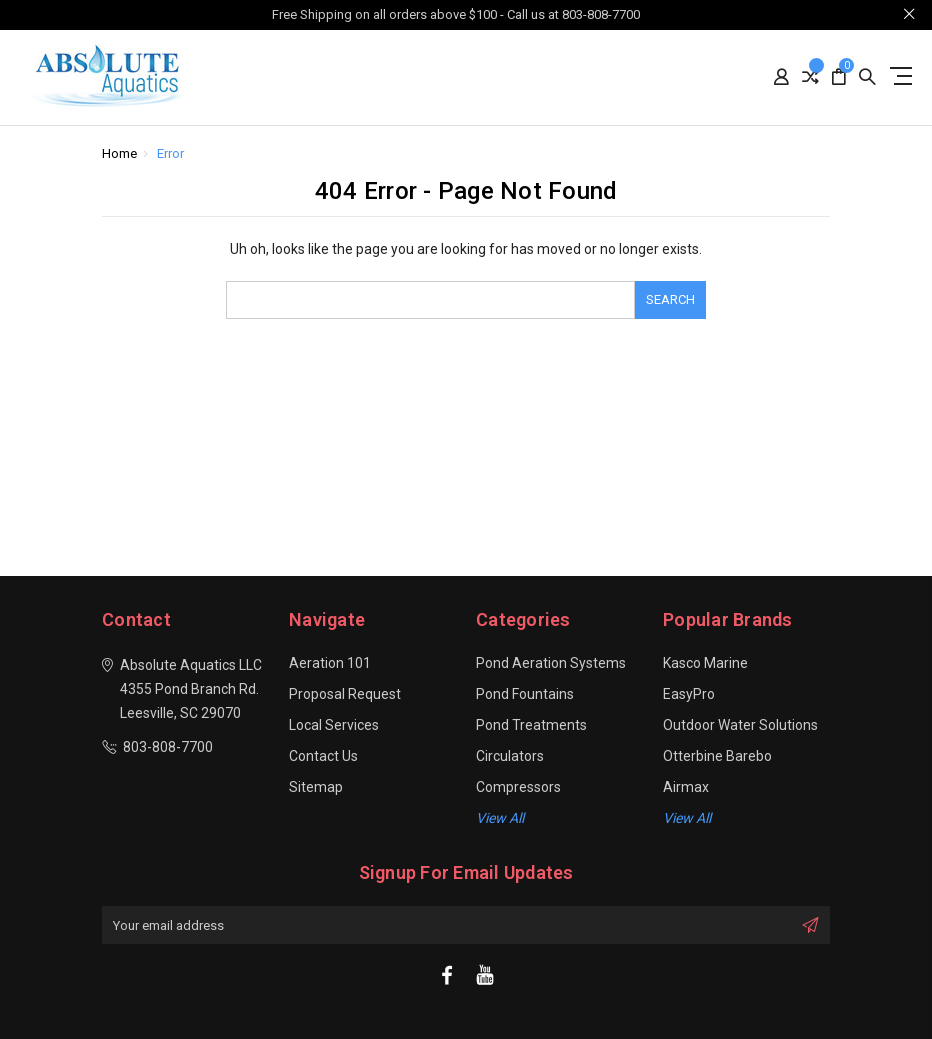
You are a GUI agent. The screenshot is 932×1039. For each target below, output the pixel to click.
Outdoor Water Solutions (740, 725)
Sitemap (316, 787)
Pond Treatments (531, 725)
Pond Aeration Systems (551, 663)
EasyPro (689, 694)
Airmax (686, 787)
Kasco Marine (705, 663)
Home (119, 153)
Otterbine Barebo (717, 756)
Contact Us (323, 756)
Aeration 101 (330, 663)
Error (170, 153)
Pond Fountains (525, 694)
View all (500, 818)
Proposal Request (345, 694)
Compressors (518, 787)
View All (687, 818)
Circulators (510, 756)
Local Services (334, 725)
